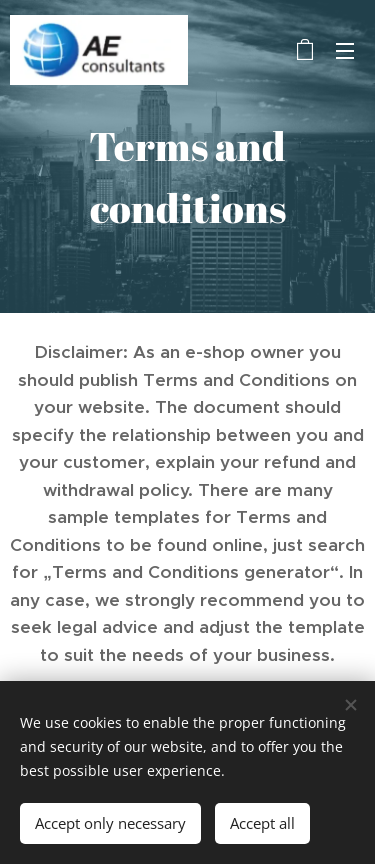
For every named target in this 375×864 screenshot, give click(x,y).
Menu (345, 51)
